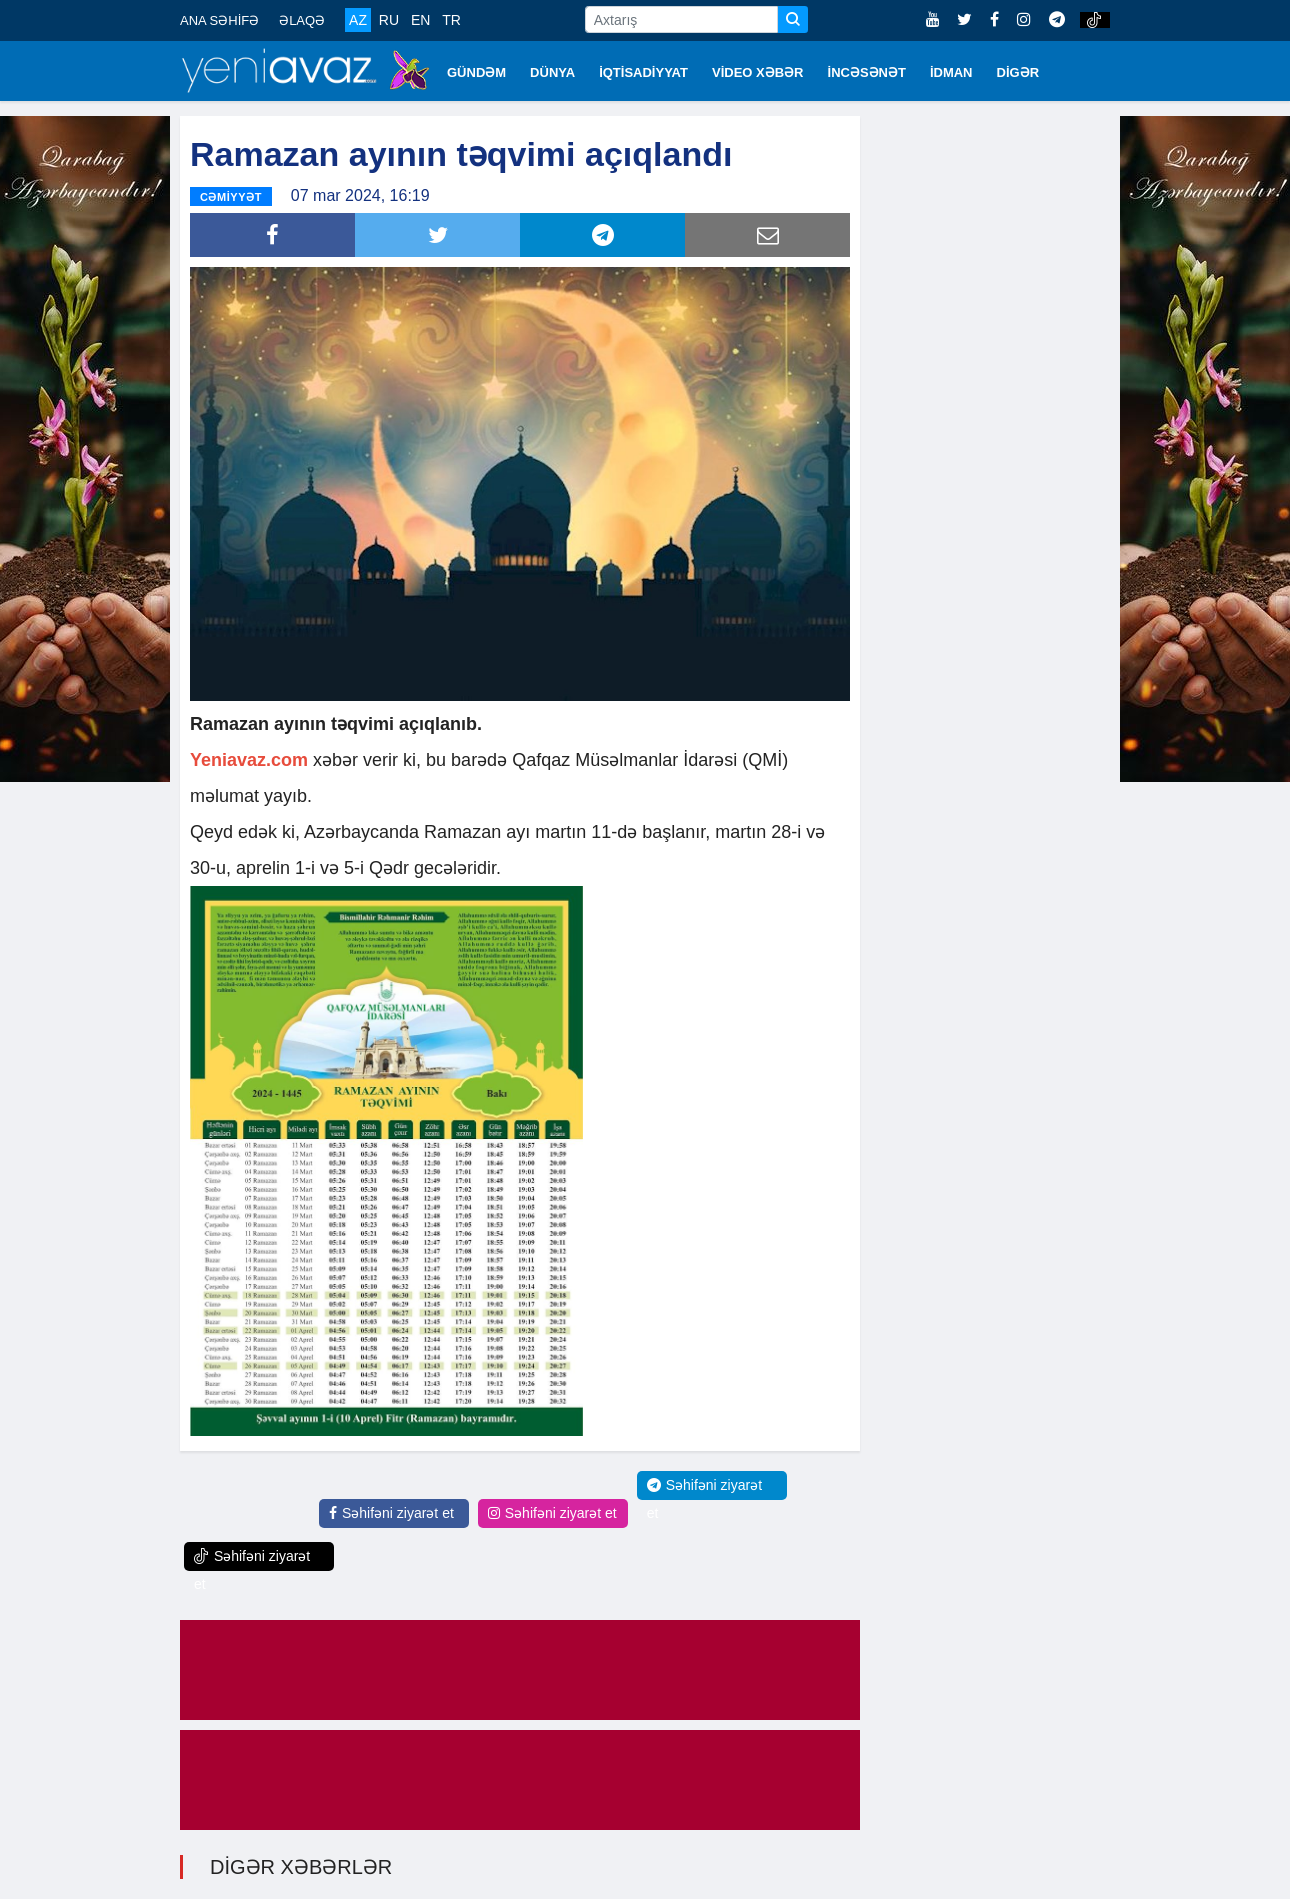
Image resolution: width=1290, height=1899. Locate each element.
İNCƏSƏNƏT (867, 72)
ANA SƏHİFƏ (219, 20)
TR (451, 20)
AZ (358, 20)
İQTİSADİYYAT (643, 72)
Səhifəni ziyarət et (391, 1513)
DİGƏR (1018, 72)
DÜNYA (552, 72)
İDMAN (951, 72)
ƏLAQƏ (302, 20)
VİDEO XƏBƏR (758, 72)
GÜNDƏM (476, 72)
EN (420, 20)
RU (389, 20)
